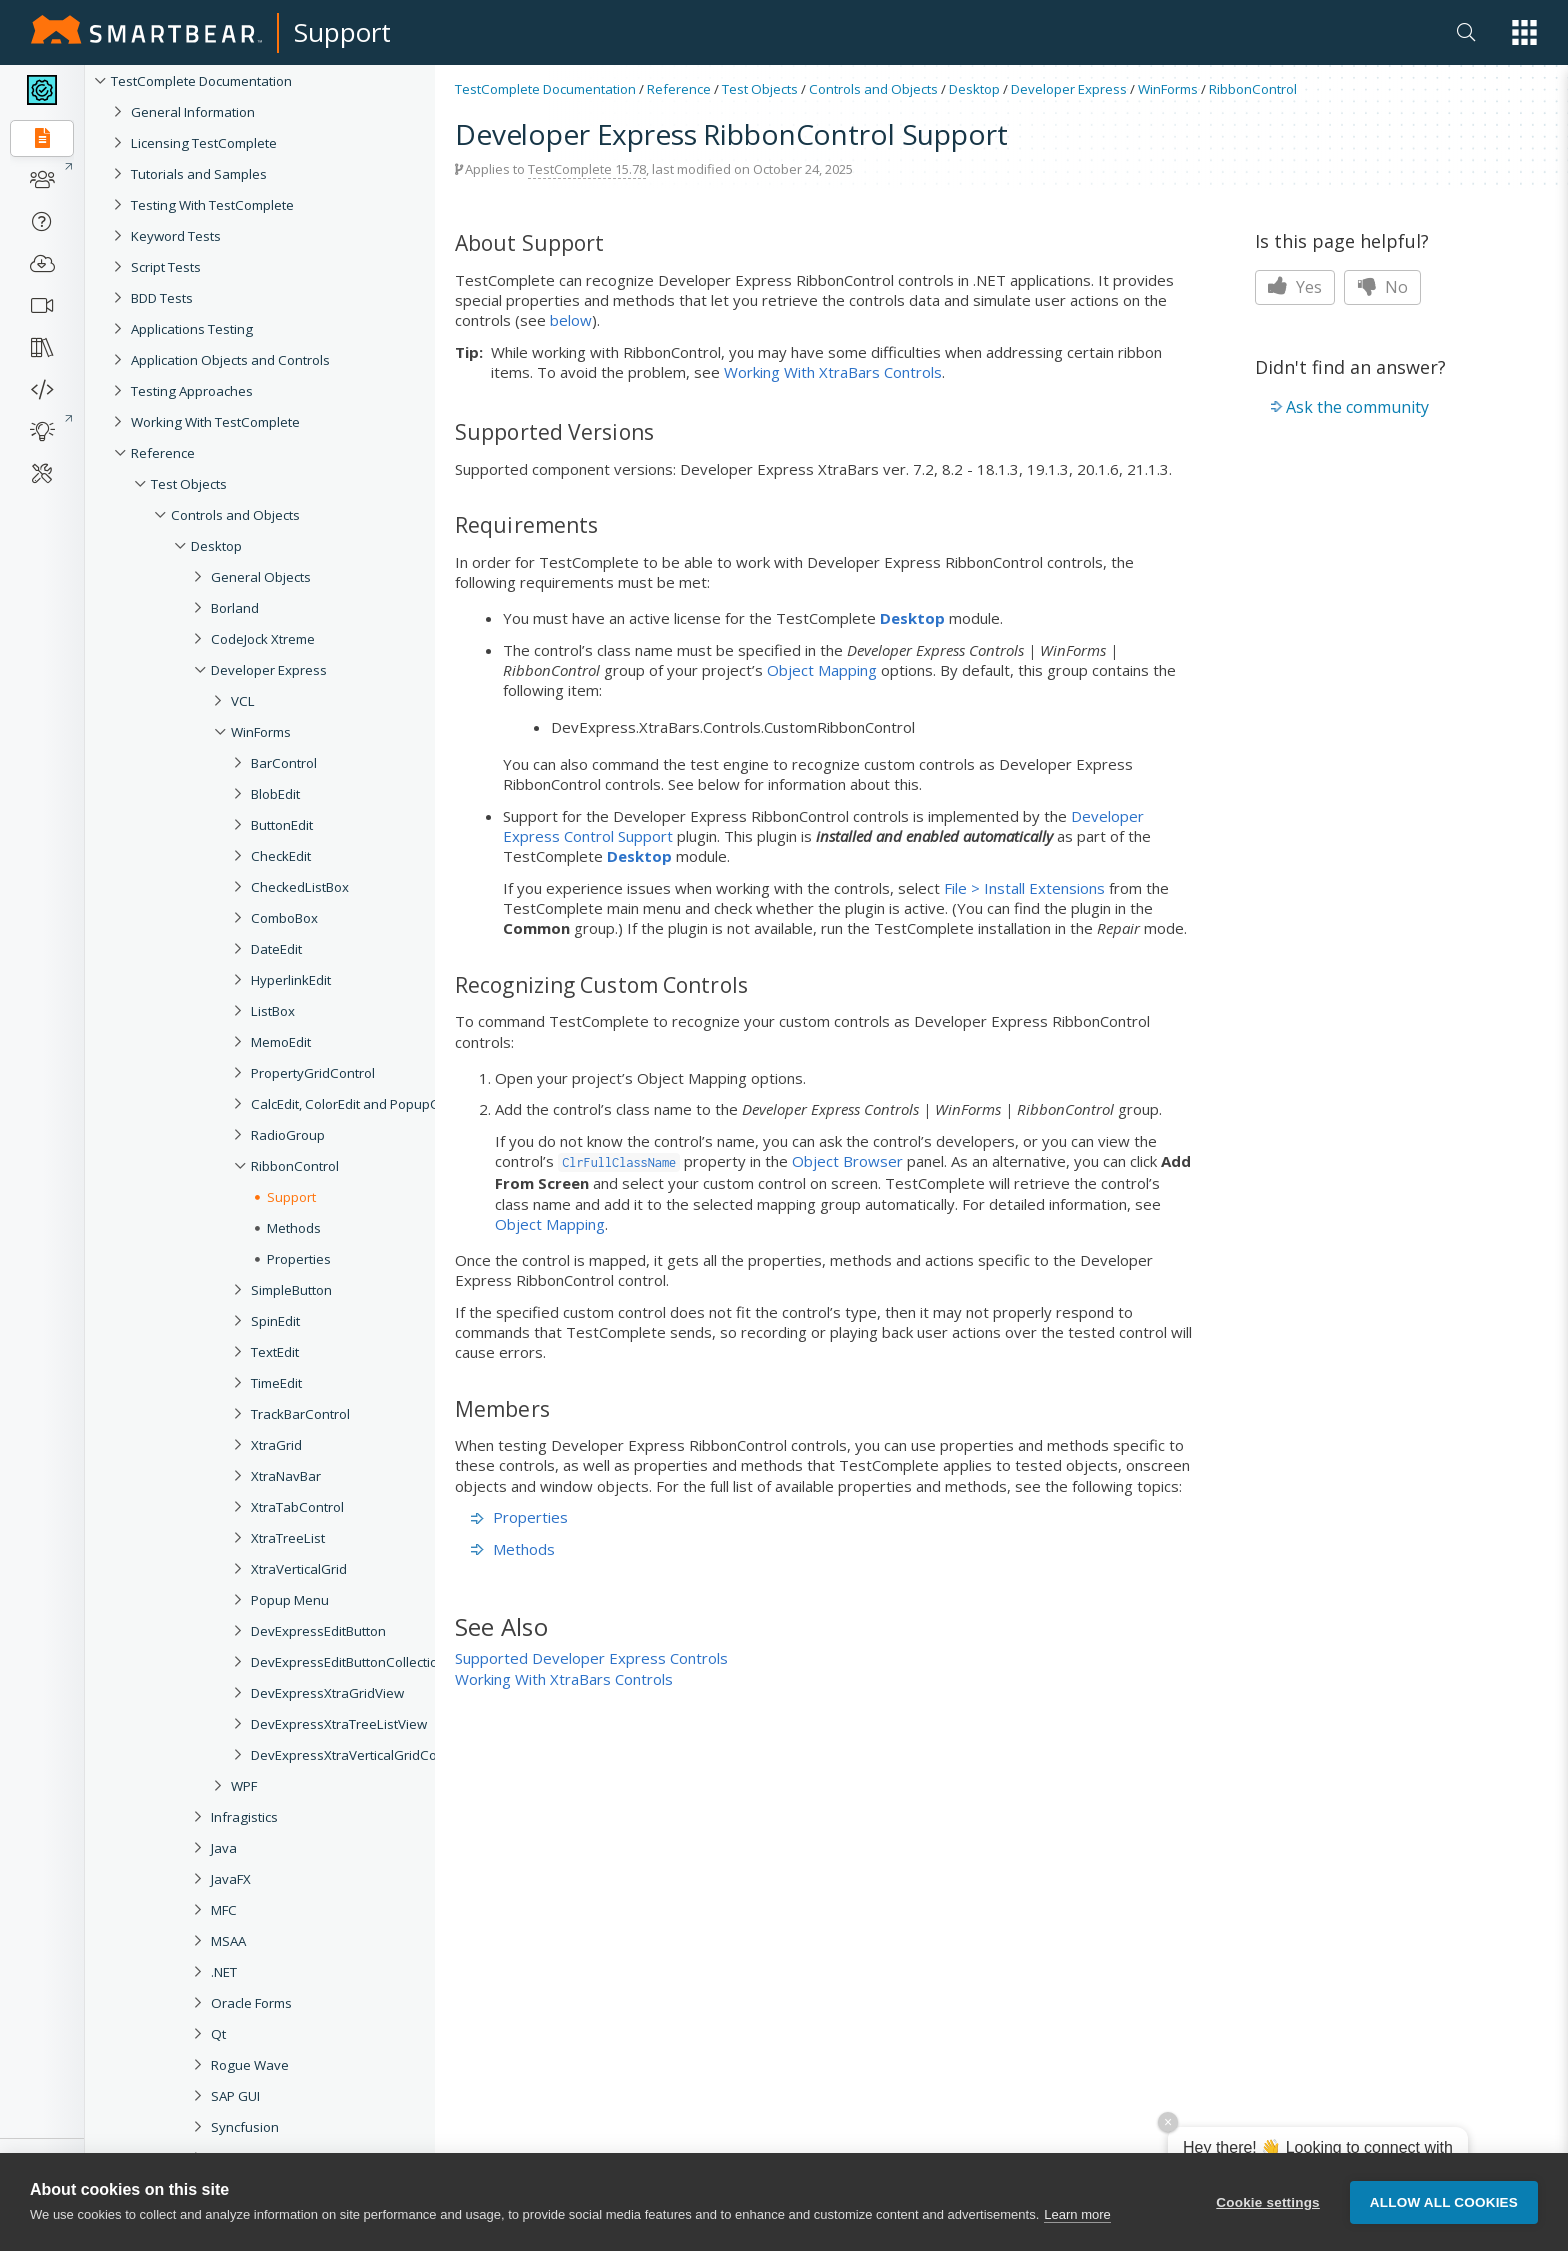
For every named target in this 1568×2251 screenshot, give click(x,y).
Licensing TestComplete (204, 143)
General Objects (261, 577)
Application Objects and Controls (230, 360)
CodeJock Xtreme (263, 639)
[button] (1524, 32)
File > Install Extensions (1024, 888)
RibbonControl (1253, 89)
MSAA (228, 1941)
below (571, 320)
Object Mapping (822, 670)
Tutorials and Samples (199, 174)
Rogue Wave (250, 2065)
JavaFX (231, 1879)
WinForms (1168, 89)
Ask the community (1357, 407)
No (1382, 287)
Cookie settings (1268, 2202)
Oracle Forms (251, 2003)
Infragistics (244, 1817)
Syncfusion (245, 2127)
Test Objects (189, 484)
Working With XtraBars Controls (833, 372)
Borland (235, 608)
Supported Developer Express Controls (591, 1658)
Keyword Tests (176, 236)
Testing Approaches (192, 391)
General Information (193, 112)
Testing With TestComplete (212, 205)
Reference (163, 453)
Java (224, 1848)
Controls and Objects (235, 515)
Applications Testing (192, 329)
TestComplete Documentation (201, 81)
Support (342, 32)
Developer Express (269, 670)
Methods (513, 1549)
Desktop (216, 546)
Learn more (1077, 2215)
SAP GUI (235, 2096)
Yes (1295, 287)
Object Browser (847, 1161)
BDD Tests (162, 298)
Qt (218, 2034)
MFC (224, 1910)
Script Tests (166, 267)
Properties (519, 1517)
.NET (224, 1972)
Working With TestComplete (215, 422)
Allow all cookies (1444, 2202)
